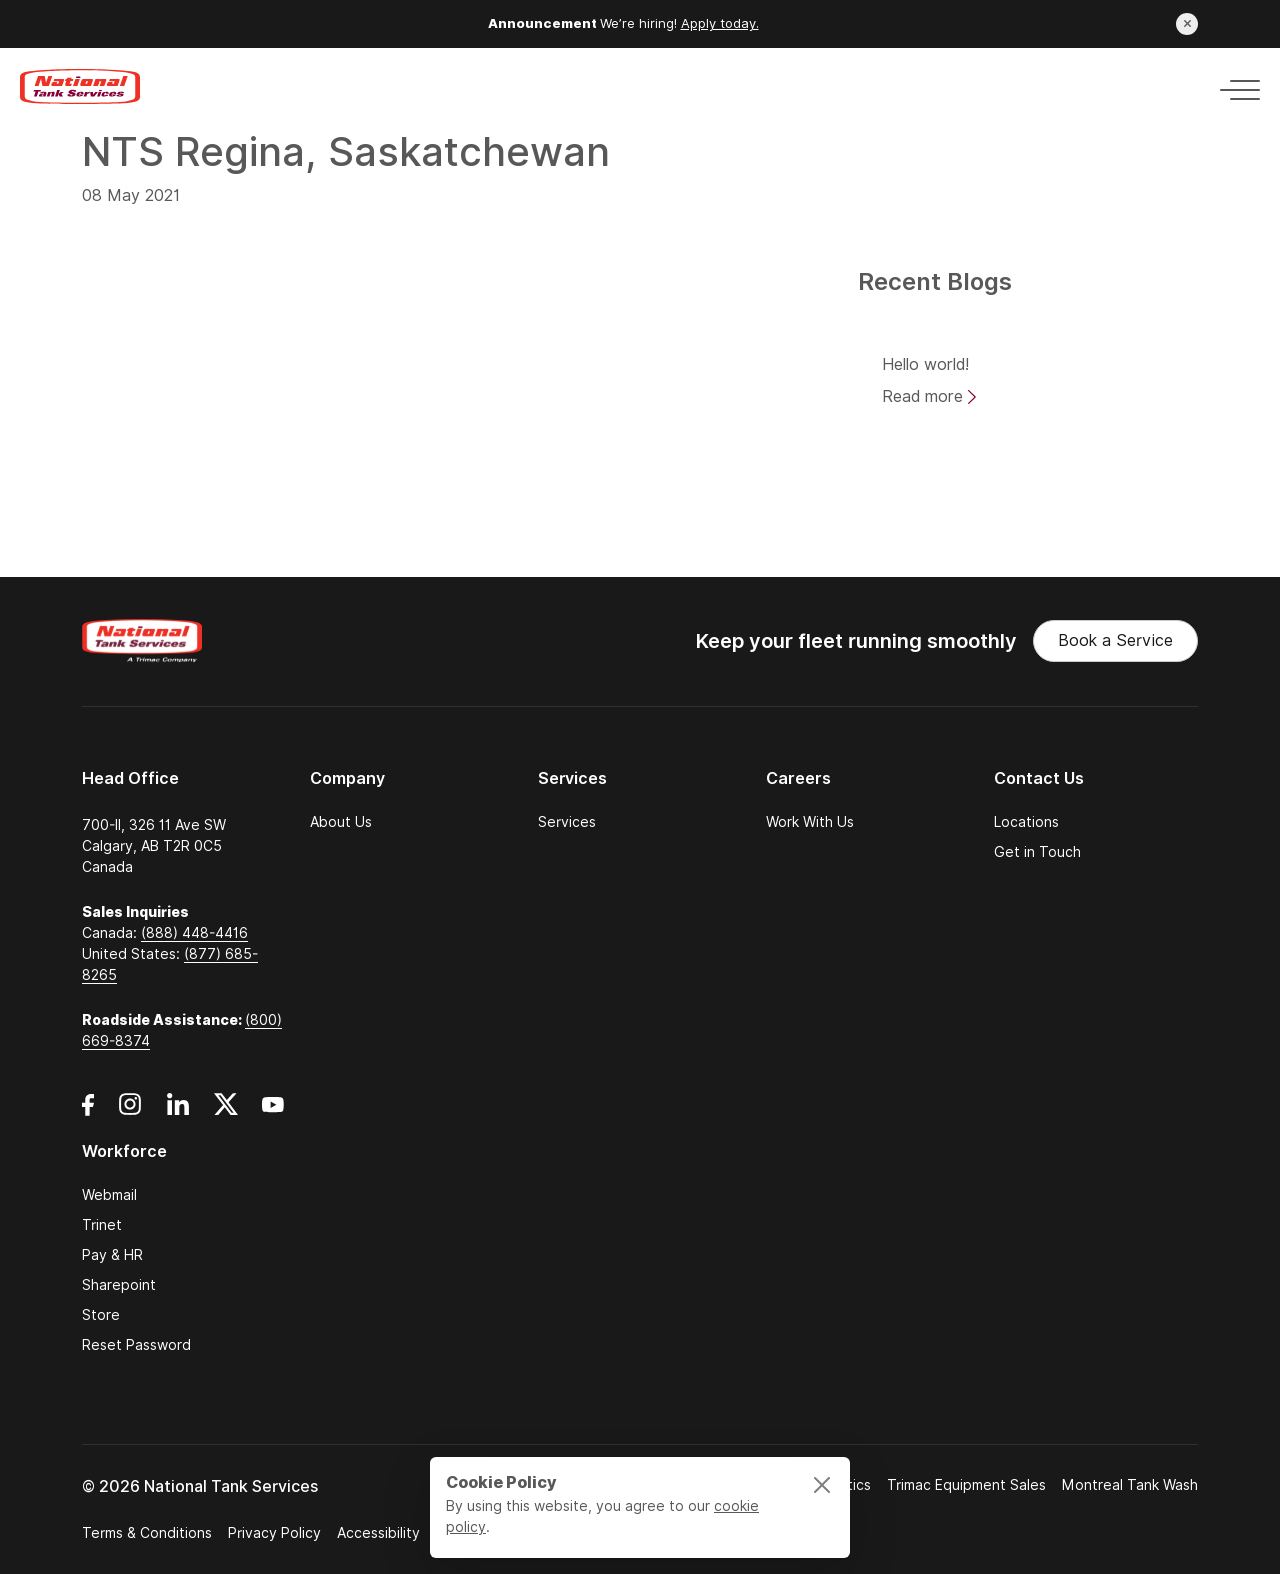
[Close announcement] (1187, 24)
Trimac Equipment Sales (966, 1485)
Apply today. (720, 23)
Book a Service (1115, 640)
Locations (1026, 822)
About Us (341, 822)
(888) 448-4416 (194, 933)
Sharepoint (119, 1285)
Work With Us (810, 822)
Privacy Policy (274, 1533)
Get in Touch (1037, 852)
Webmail (109, 1195)
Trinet (102, 1225)
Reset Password (136, 1345)
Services (567, 822)
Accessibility (378, 1533)
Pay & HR (112, 1255)
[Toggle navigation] (1234, 86)
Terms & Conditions (147, 1533)
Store (101, 1315)
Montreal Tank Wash (1130, 1485)
